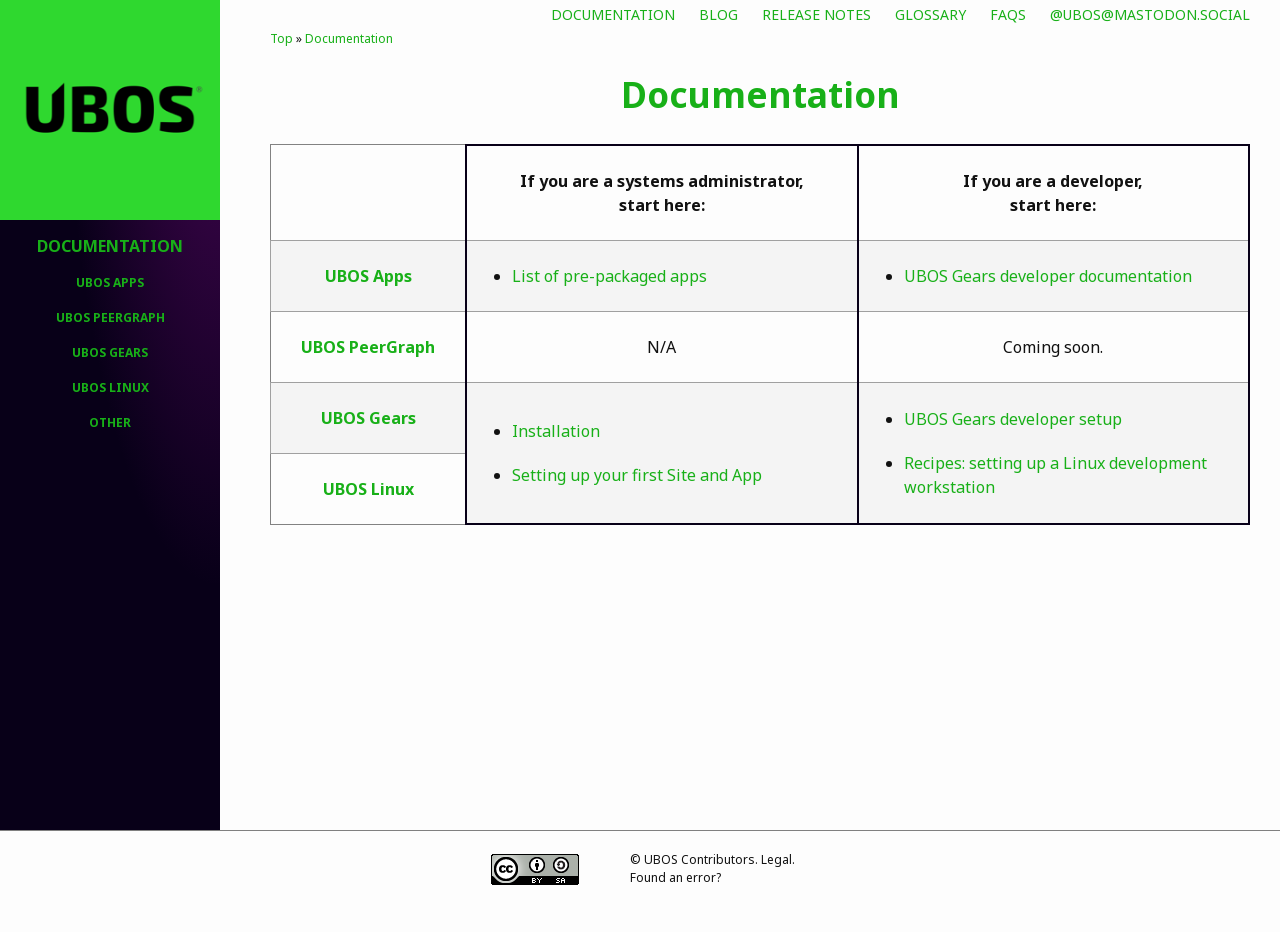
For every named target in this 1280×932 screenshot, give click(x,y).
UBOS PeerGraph (110, 317)
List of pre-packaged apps (609, 276)
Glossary (930, 14)
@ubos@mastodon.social (1150, 14)
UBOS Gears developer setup (1013, 419)
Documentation (613, 14)
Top (281, 38)
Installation (556, 431)
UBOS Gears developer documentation (1048, 276)
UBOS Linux (110, 387)
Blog (718, 14)
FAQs (1008, 14)
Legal (776, 859)
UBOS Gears (110, 352)
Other (110, 422)
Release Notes (816, 14)
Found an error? (675, 877)
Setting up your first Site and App (637, 475)
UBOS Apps (110, 282)
